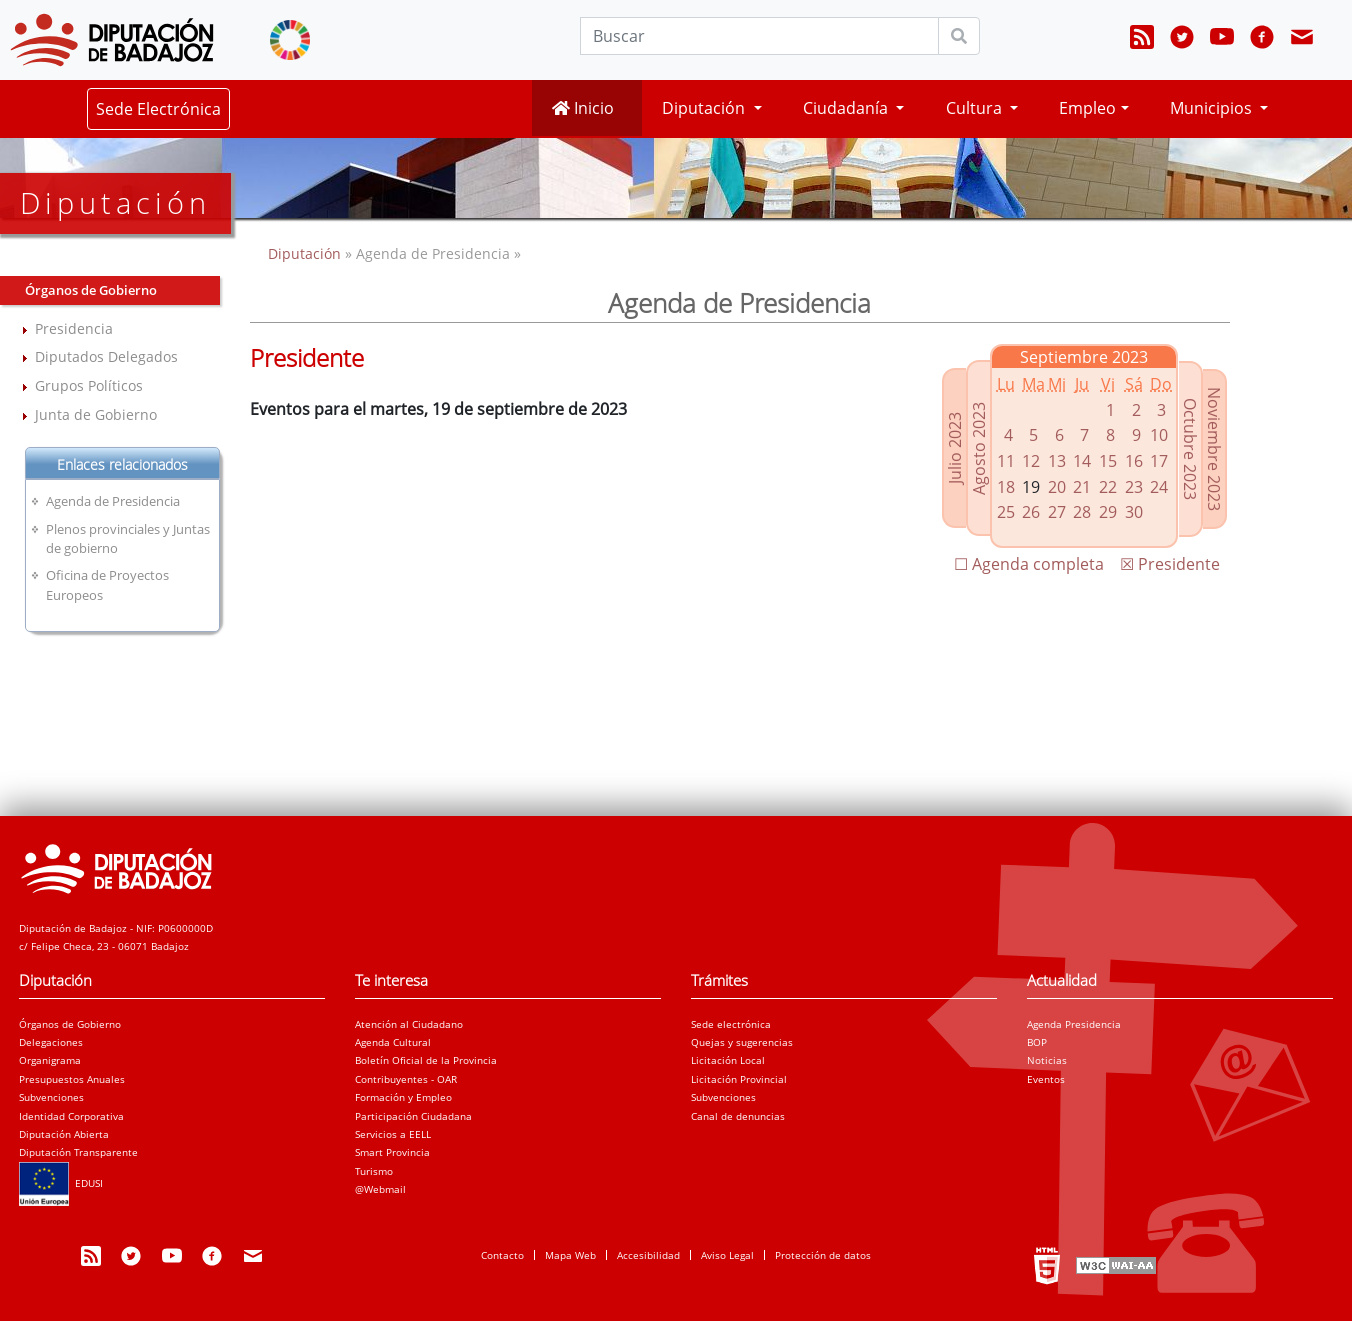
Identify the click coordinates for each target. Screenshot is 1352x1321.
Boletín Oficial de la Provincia (426, 1060)
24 (1159, 487)
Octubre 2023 (1190, 449)
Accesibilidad (648, 1255)
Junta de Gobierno (96, 414)
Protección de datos (823, 1255)
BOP (1037, 1042)
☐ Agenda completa (1029, 564)
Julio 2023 (955, 448)
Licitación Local (728, 1060)
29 (1108, 512)
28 (1082, 512)
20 (1057, 487)
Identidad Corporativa (71, 1116)
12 (1031, 461)
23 (1134, 487)
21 (1082, 487)
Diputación (306, 253)
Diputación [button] (705, 108)
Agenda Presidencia (1074, 1024)
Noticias (1047, 1060)
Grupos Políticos (89, 385)
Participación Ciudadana (413, 1116)
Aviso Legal (727, 1255)
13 (1057, 461)
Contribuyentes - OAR (406, 1079)
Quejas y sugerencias (742, 1042)
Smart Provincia (392, 1152)
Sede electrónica (731, 1024)
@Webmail (380, 1189)
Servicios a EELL (393, 1134)
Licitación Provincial (739, 1079)
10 (1159, 435)
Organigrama (50, 1060)
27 (1057, 512)
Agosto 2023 (979, 448)
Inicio (583, 108)
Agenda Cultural (393, 1042)
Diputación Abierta (64, 1134)
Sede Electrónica (158, 109)
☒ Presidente (1170, 564)
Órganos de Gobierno (70, 1024)
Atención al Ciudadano (409, 1024)
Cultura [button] (976, 108)
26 (1031, 512)
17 (1159, 461)
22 (1108, 487)
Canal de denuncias (738, 1116)
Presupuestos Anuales (72, 1079)
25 (1006, 512)
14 (1082, 461)
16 (1134, 461)
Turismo (374, 1171)
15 (1108, 461)
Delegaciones (51, 1042)
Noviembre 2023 (1214, 449)
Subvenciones (51, 1097)
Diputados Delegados (106, 356)
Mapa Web (570, 1255)
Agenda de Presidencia (113, 501)
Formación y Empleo (403, 1097)
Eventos (1046, 1079)
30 (1134, 512)
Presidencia (74, 328)
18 (1006, 487)
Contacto (502, 1255)
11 (1006, 461)
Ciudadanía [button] (847, 108)
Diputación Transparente (78, 1152)
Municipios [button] (1213, 108)
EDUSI (61, 1183)
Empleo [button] (1087, 108)
